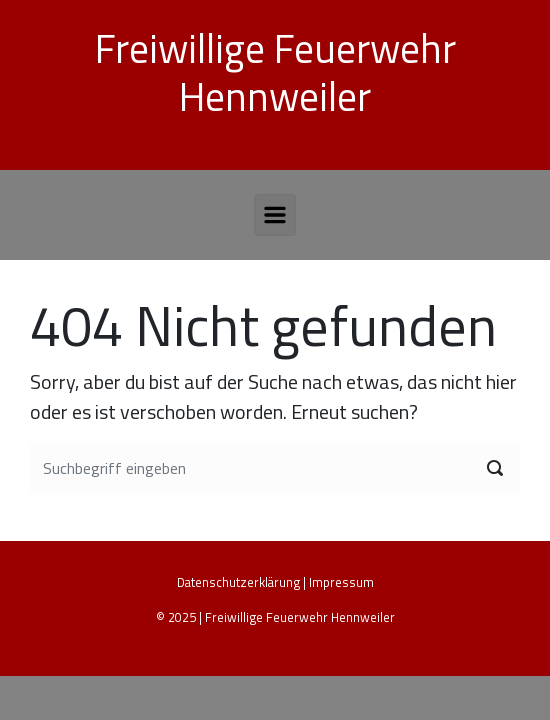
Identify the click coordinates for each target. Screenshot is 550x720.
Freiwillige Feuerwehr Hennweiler (275, 72)
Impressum (341, 582)
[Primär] (275, 215)
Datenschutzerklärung (238, 582)
